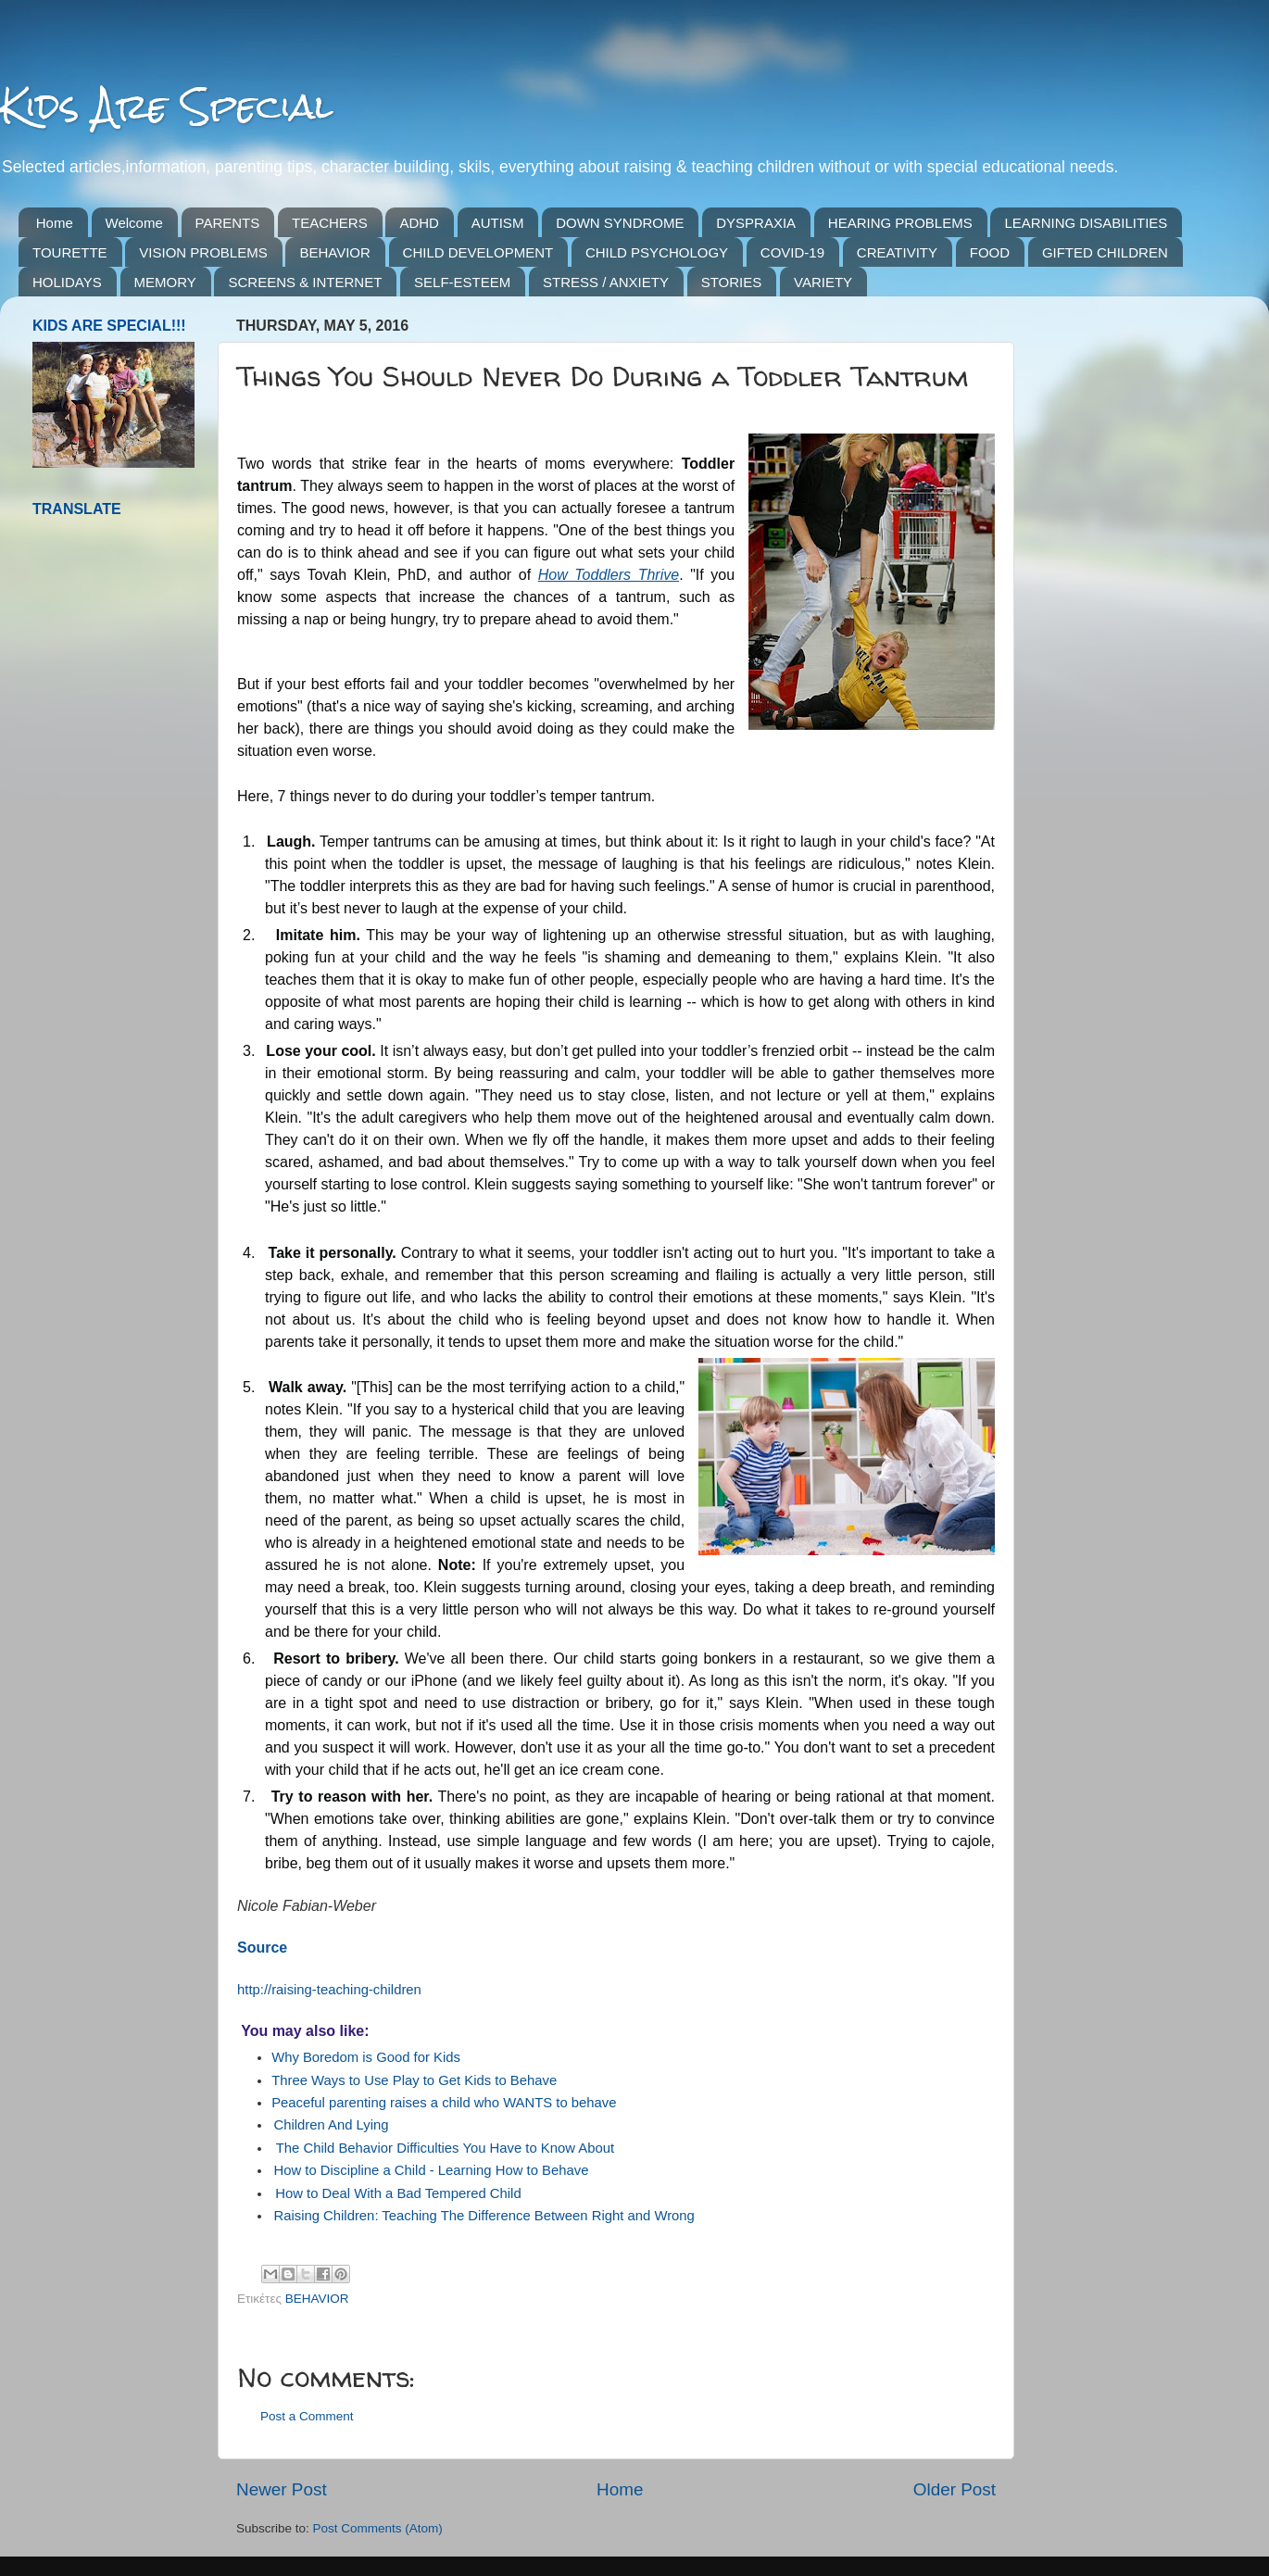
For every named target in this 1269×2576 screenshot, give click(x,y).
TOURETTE (69, 252)
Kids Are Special (166, 106)
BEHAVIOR (334, 252)
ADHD (419, 223)
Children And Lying (330, 2124)
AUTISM (497, 223)
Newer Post (281, 2489)
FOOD (990, 252)
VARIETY (823, 282)
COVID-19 (792, 252)
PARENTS (227, 223)
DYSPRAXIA (756, 223)
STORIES (731, 282)
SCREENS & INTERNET (305, 282)
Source (262, 1947)
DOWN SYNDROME (620, 223)
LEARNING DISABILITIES (1085, 223)
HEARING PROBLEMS (900, 223)
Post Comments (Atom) (378, 2528)
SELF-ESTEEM (462, 282)
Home (54, 223)
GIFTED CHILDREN (1105, 252)
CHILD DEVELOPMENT (478, 252)
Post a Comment (307, 2416)
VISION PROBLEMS (203, 252)
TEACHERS (330, 223)
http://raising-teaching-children (329, 1989)
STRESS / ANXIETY (606, 282)
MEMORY (165, 282)
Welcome (134, 223)
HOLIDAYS (67, 282)
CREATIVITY (897, 252)
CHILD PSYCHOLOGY (656, 252)
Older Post (954, 2489)
